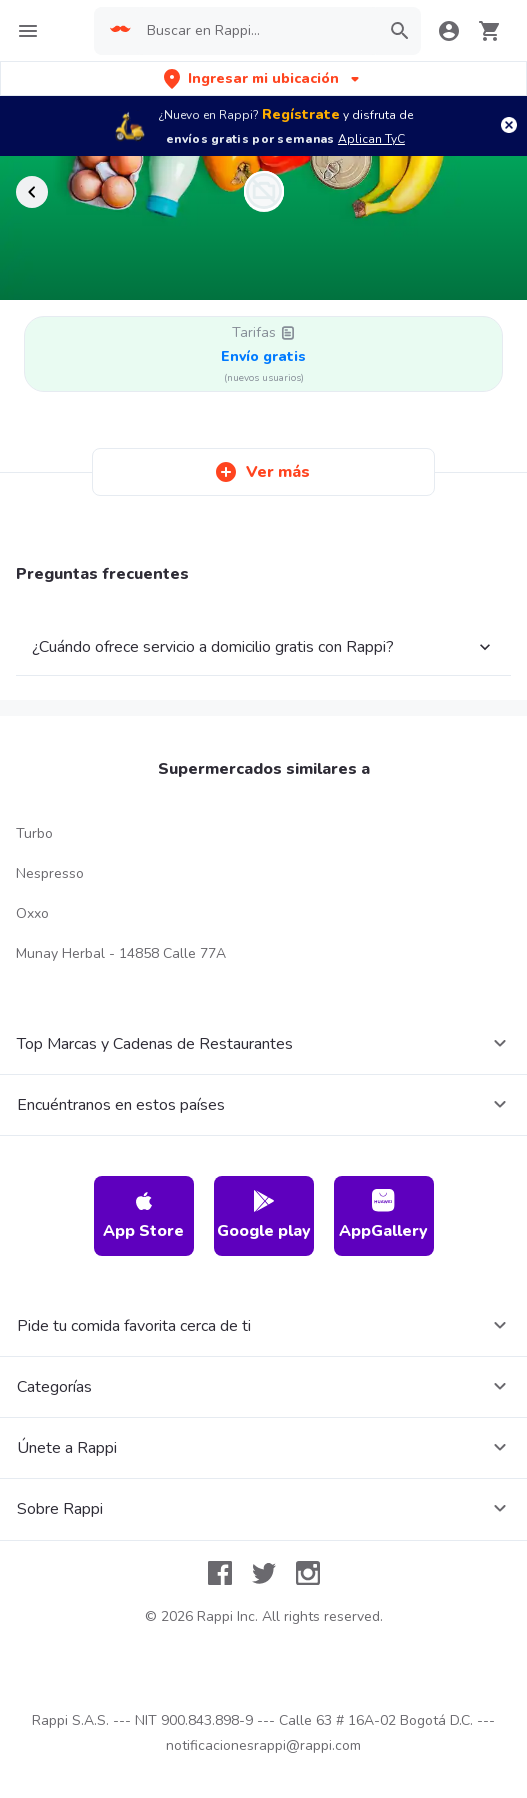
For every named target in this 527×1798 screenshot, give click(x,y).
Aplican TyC (371, 139)
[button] (263, 78)
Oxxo (32, 913)
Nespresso (50, 873)
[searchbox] (257, 31)
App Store (143, 1215)
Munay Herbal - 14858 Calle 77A (121, 953)
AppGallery (383, 1215)
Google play (264, 1215)
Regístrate (301, 114)
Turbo (34, 833)
